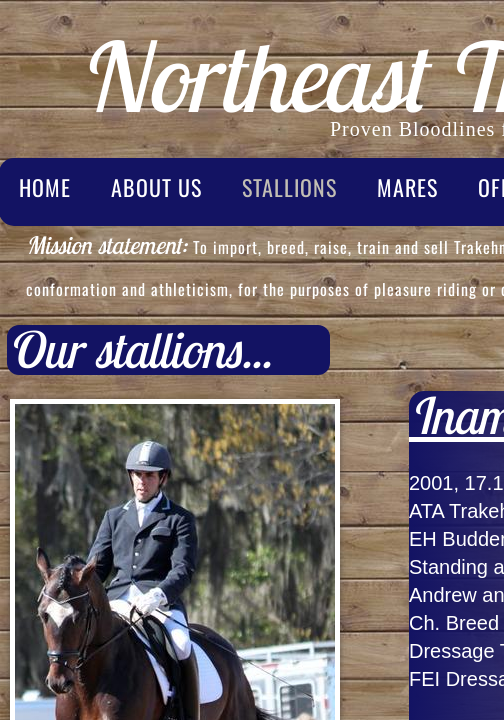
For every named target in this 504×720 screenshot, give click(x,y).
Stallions (289, 187)
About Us (156, 187)
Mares (407, 187)
